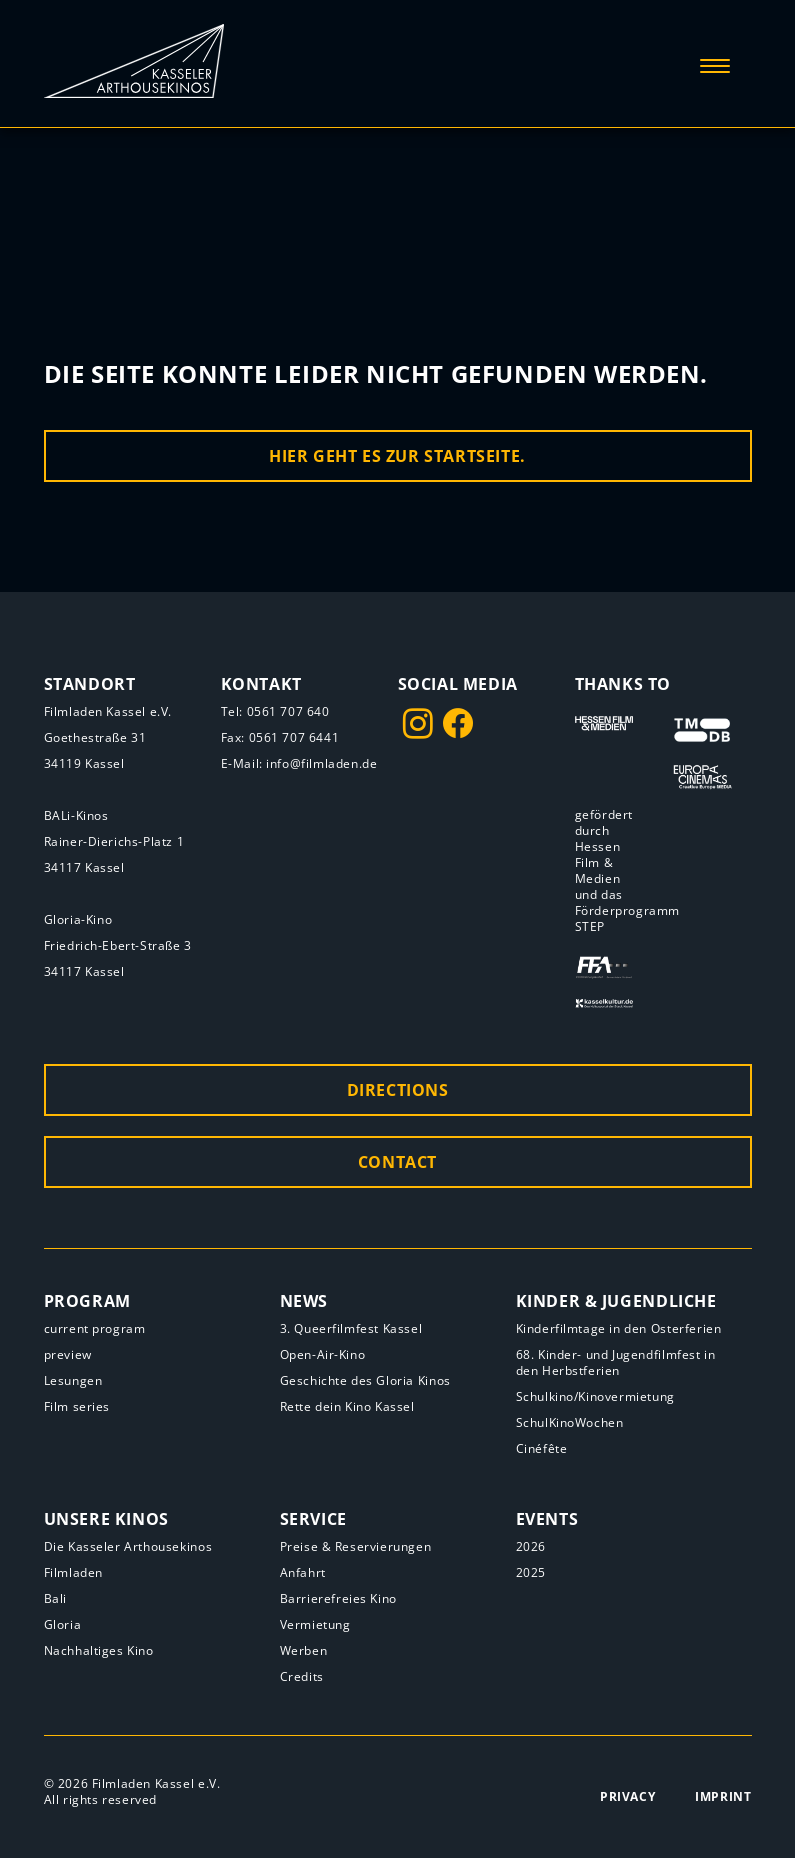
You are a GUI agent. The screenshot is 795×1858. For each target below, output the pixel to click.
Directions (398, 1090)
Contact (397, 1162)
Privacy (627, 1796)
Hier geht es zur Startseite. (397, 456)
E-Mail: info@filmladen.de (299, 763)
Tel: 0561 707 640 (275, 711)
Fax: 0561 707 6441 (280, 737)
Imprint (723, 1796)
